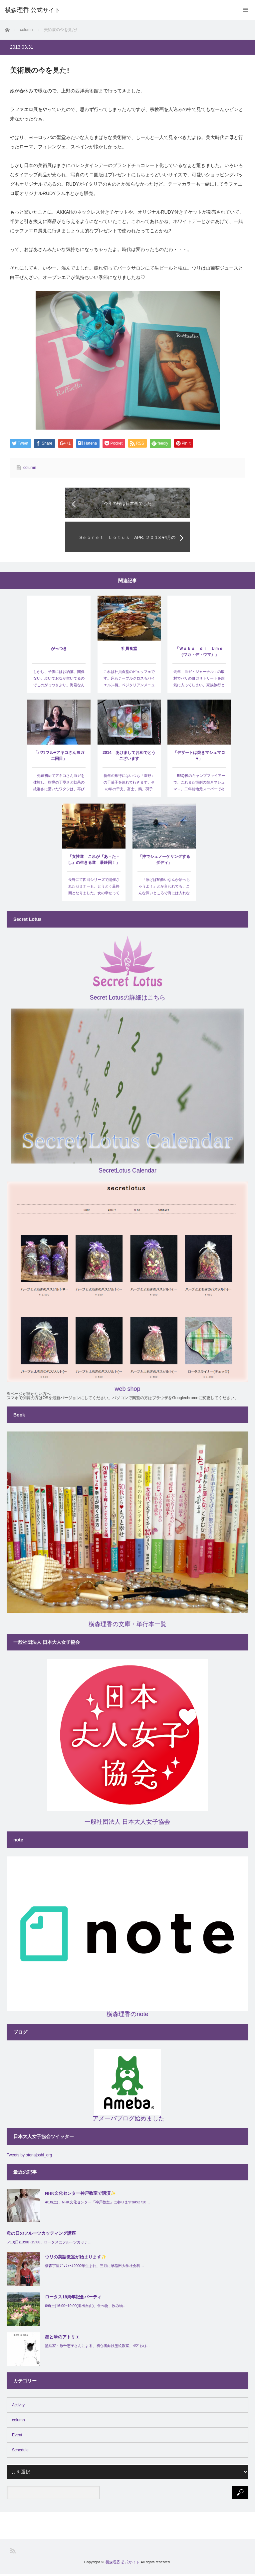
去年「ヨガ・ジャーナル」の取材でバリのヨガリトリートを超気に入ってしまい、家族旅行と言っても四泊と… (199, 683)
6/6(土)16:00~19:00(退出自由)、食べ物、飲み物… (86, 2308)
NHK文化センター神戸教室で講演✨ (80, 2195)
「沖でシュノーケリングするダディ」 (164, 861)
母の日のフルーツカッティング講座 (41, 2235)
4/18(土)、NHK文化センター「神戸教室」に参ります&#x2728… (97, 2204)
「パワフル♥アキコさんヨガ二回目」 (59, 757)
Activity (18, 2407)
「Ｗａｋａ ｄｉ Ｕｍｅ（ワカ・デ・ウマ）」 (199, 653)
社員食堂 (129, 650)
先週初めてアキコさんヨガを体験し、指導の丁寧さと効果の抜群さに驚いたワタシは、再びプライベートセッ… (59, 787)
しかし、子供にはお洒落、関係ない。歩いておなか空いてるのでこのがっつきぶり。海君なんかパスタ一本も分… (59, 683)
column (29, 467)
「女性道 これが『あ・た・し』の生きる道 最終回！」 (94, 861)
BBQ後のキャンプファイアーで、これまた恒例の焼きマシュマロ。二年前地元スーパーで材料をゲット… (199, 787)
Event (17, 2437)
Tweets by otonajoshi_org (29, 2157)
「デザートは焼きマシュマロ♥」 (199, 757)
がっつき (59, 650)
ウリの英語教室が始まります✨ (76, 2258)
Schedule (20, 2452)
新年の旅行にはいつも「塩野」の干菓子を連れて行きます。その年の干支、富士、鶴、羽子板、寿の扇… (129, 787)
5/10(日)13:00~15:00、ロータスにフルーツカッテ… (49, 2244)
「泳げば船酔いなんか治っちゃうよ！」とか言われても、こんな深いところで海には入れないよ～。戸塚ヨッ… (164, 891)
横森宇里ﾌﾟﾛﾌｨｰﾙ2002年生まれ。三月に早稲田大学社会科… (94, 2268)
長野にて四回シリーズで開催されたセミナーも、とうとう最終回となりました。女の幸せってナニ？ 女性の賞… (94, 891)
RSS (13, 2553)
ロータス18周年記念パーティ (73, 2298)
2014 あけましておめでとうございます (129, 757)
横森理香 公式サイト (122, 2564)
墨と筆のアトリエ (62, 2338)
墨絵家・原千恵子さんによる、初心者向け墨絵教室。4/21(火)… (97, 2348)
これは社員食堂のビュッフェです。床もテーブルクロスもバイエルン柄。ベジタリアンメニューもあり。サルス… (129, 683)
